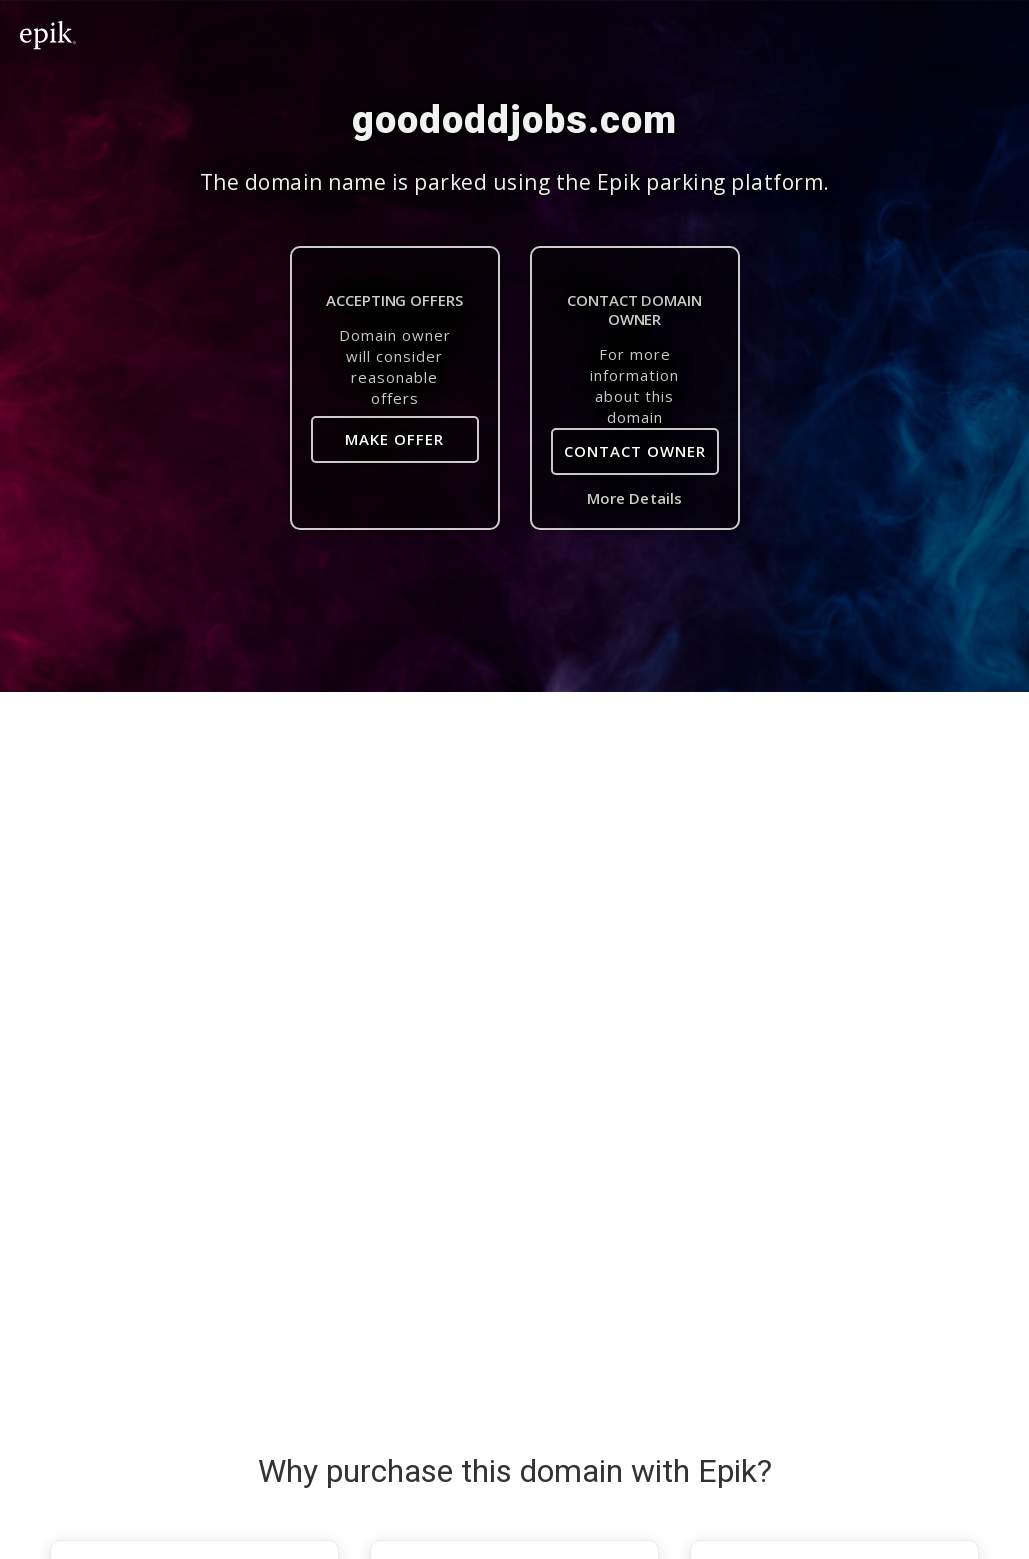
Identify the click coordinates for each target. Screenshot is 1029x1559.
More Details (634, 498)
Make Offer (394, 439)
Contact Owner (635, 451)
